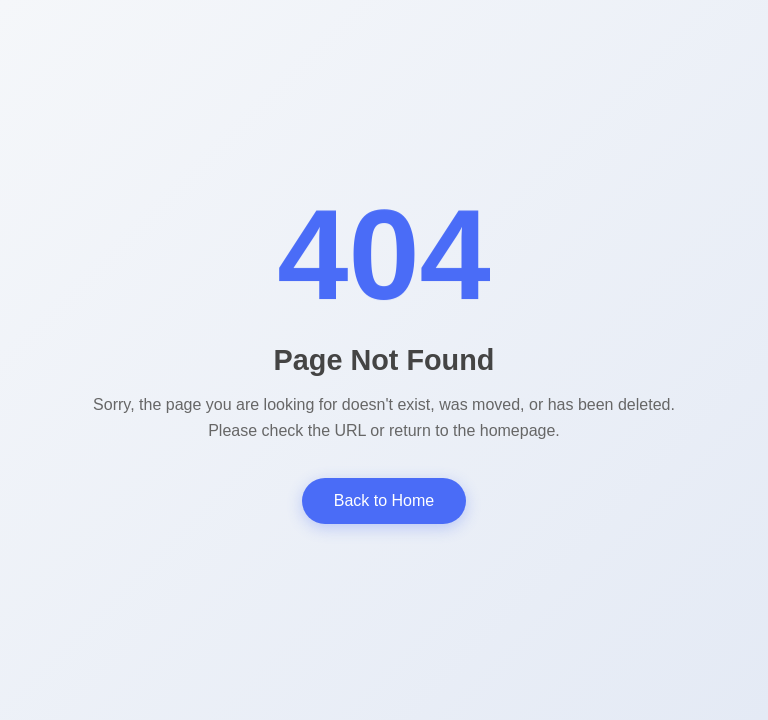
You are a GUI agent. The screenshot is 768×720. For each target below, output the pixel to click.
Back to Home (384, 500)
